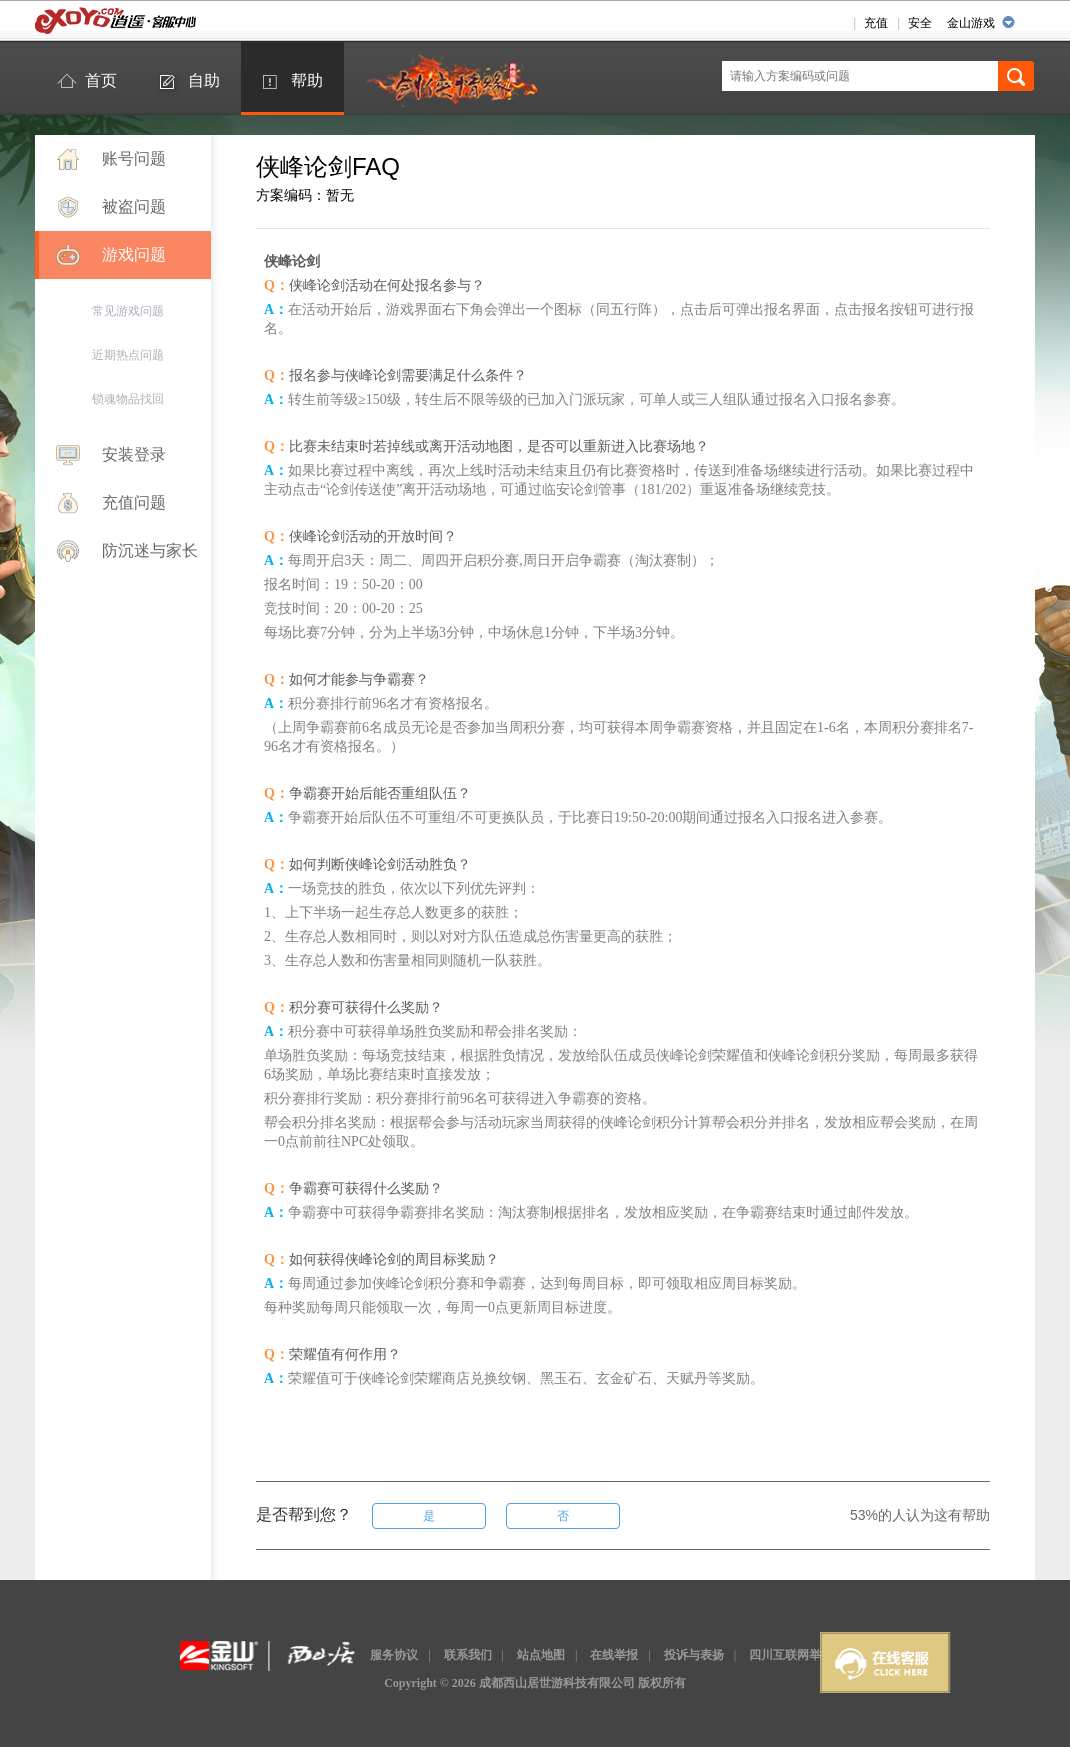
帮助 (307, 80)
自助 (204, 80)
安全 (920, 23)
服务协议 (394, 1655)
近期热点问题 (128, 355)
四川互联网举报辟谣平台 (815, 1655)
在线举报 (614, 1655)
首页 (101, 80)
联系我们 (468, 1655)
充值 (876, 23)
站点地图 (541, 1655)
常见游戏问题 (128, 311)
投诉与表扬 (694, 1655)
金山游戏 (971, 23)
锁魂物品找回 (128, 399)
